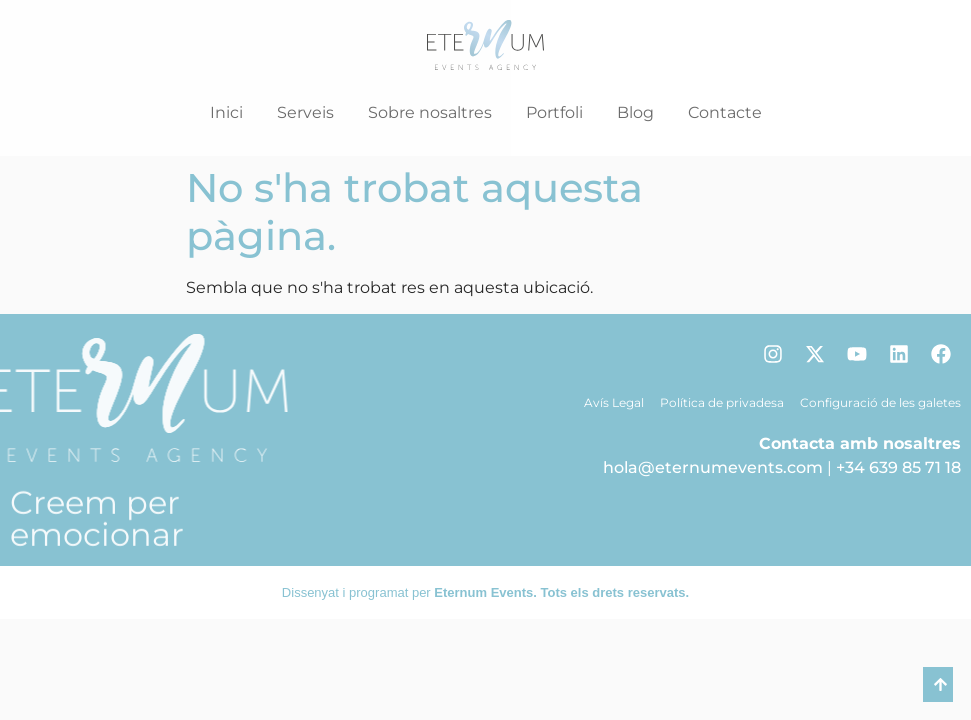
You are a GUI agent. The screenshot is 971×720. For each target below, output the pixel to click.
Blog (635, 112)
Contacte (725, 112)
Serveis (305, 112)
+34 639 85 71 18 (898, 467)
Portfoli (554, 112)
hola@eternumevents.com (713, 467)
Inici (226, 112)
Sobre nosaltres (430, 112)
